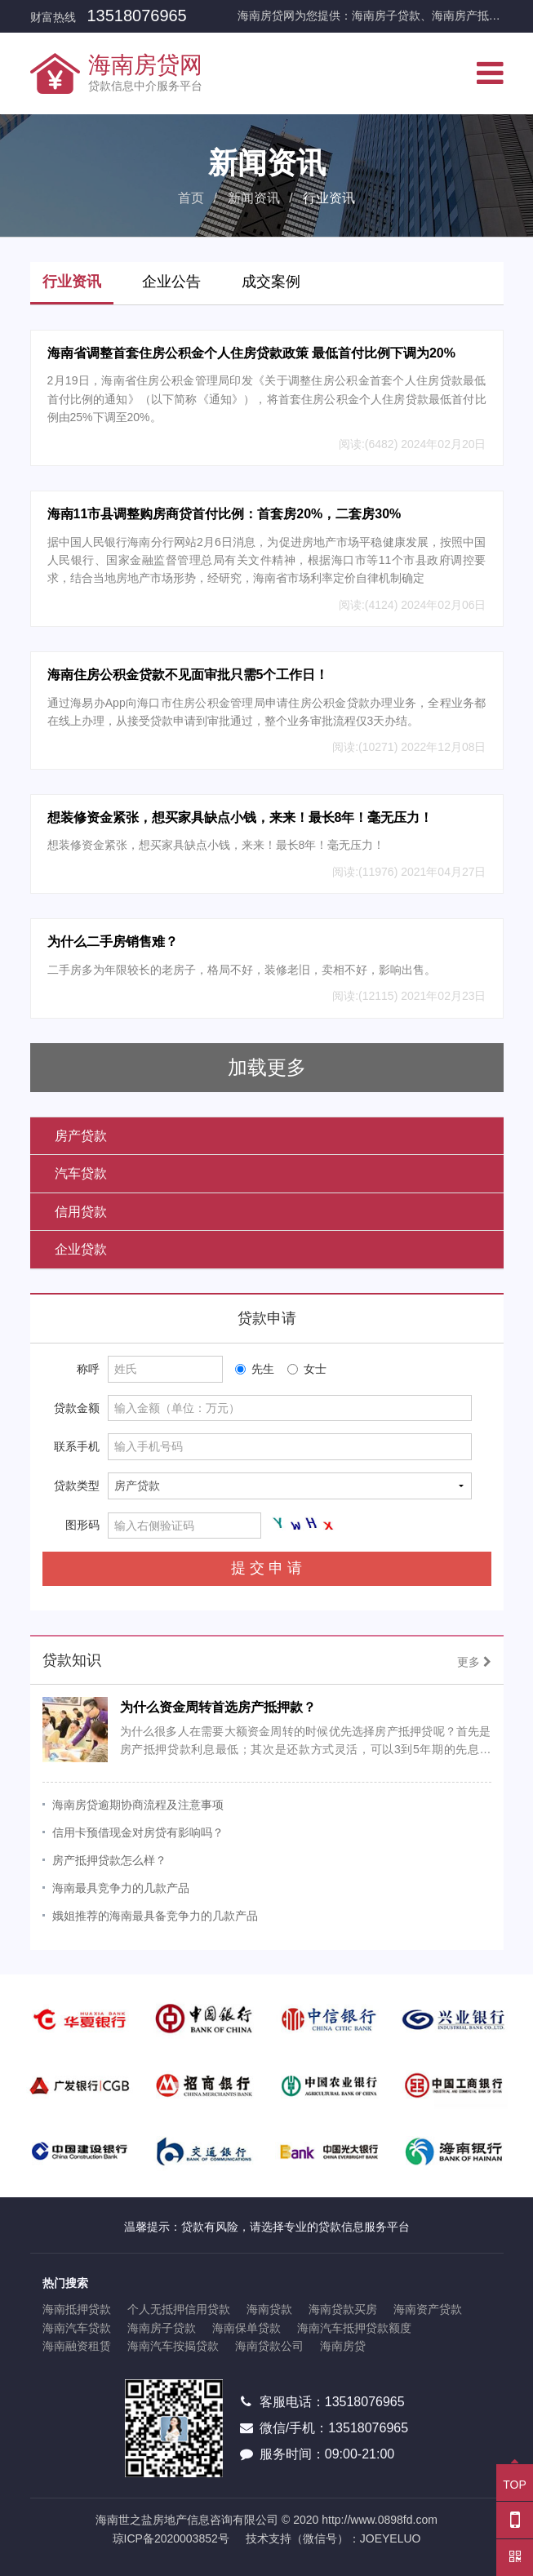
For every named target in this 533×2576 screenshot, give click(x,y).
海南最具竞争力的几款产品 (120, 1887)
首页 (191, 198)
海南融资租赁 (76, 2345)
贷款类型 (77, 1485)
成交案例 (271, 281)
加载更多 (267, 1067)
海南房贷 (343, 2345)
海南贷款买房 (343, 2309)
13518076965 (136, 15)
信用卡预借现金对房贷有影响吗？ (138, 1832)
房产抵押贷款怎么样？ (109, 1860)
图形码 (82, 1524)
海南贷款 (269, 2309)
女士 (306, 1368)
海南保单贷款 (246, 2327)
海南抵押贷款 (76, 2309)
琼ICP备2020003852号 (171, 2538)
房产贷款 (81, 1136)
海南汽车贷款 (76, 2327)
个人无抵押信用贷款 (178, 2309)
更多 (474, 1662)
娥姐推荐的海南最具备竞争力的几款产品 (155, 1915)
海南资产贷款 (427, 2309)
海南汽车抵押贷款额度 (354, 2327)
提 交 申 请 (266, 1568)
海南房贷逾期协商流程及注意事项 (138, 1804)
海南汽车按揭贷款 (173, 2345)
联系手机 (77, 1446)
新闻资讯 (254, 198)
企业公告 (171, 281)
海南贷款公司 (269, 2345)
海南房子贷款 (161, 2327)
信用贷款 (81, 1212)
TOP (514, 2477)
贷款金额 (77, 1408)
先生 (254, 1368)
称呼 (88, 1368)
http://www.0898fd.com (380, 2519)
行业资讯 (71, 281)
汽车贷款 (81, 1173)
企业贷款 (81, 1249)
